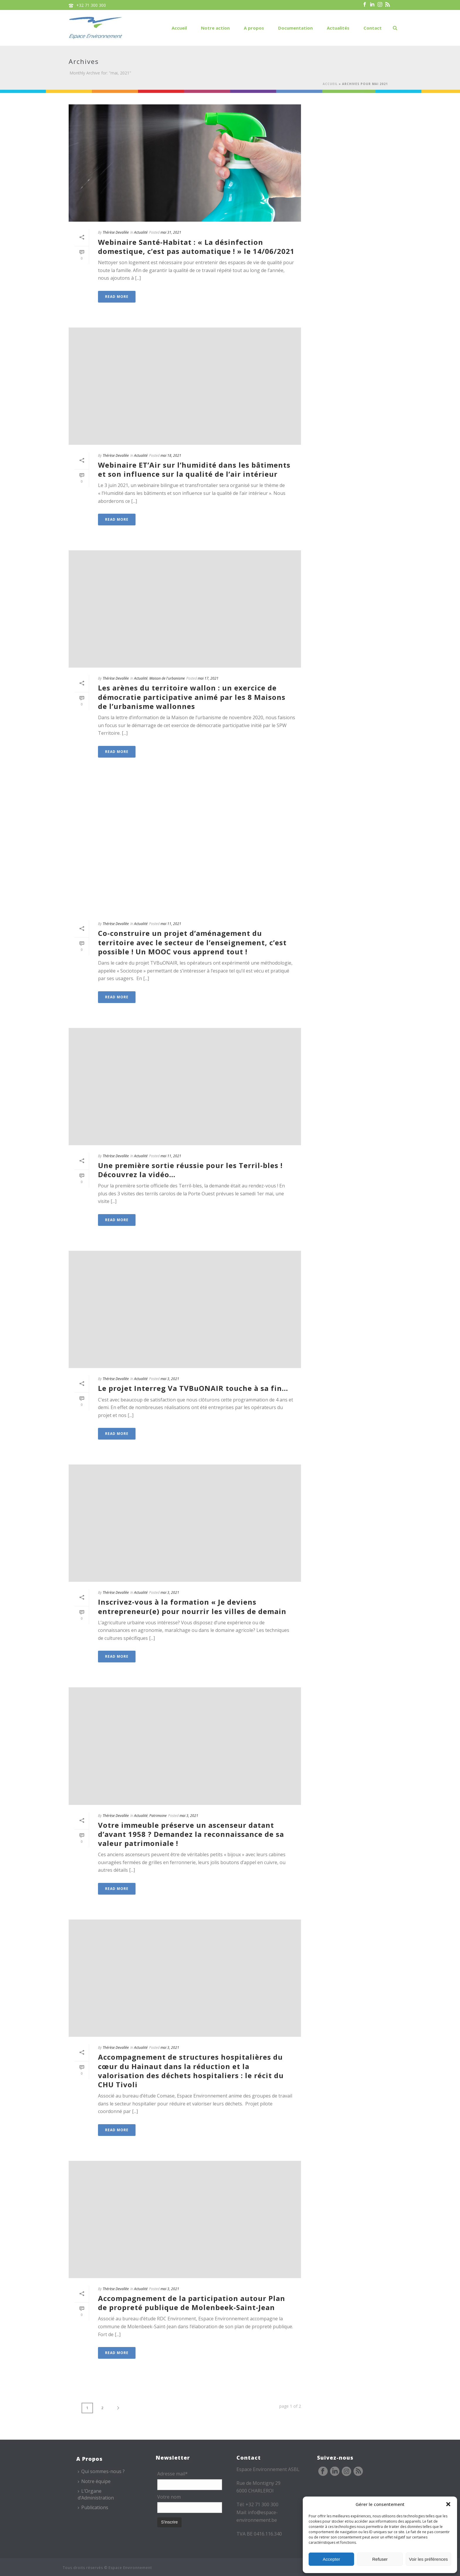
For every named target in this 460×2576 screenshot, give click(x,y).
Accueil (179, 28)
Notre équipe (94, 2481)
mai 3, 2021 (169, 1378)
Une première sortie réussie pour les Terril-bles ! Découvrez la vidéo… (190, 1169)
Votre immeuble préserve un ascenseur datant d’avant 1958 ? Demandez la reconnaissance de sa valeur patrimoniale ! (191, 1834)
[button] (448, 2504)
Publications (93, 2507)
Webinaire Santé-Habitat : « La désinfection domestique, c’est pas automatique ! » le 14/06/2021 (196, 246)
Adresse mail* (172, 2473)
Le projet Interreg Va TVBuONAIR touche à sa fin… (193, 1388)
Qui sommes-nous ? (101, 2471)
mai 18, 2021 (170, 455)
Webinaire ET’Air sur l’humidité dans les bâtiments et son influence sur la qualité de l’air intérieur (194, 469)
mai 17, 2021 (208, 678)
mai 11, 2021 (170, 923)
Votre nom (169, 2497)
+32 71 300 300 (91, 5)
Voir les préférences (428, 2559)
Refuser (380, 2559)
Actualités (338, 28)
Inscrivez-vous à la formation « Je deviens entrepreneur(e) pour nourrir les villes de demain (192, 1606)
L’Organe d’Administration (96, 2494)
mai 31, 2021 (170, 232)
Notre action (215, 28)
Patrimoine (158, 1815)
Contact (372, 28)
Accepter (331, 2559)
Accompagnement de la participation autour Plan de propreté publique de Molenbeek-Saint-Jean (191, 2302)
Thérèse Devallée (116, 232)
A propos (254, 28)
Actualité (141, 232)
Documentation (295, 28)
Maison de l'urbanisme (167, 678)
